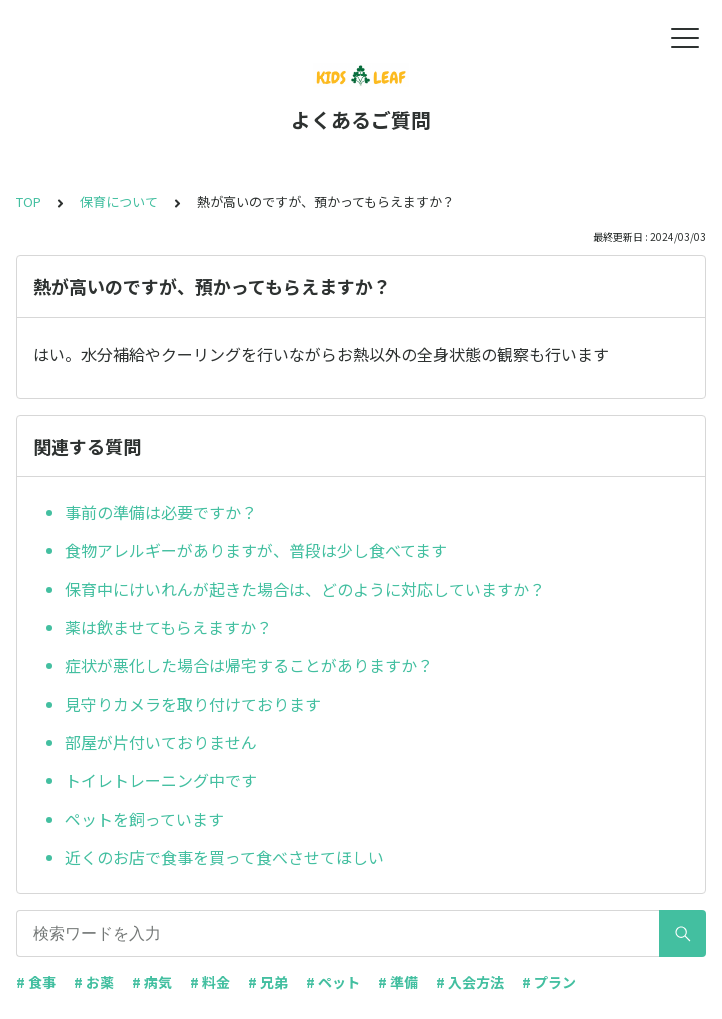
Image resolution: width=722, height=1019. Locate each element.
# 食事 (36, 982)
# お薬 (94, 982)
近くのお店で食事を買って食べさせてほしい (224, 857)
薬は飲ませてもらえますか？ (168, 627)
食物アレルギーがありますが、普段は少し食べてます (256, 550)
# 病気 (152, 982)
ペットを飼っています (144, 819)
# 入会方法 (470, 982)
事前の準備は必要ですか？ (161, 512)
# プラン (549, 982)
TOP (28, 201)
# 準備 (398, 982)
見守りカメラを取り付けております (193, 704)
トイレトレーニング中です (161, 780)
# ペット (333, 982)
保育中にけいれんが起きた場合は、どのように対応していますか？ (305, 589)
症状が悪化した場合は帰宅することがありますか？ (249, 665)
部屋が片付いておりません (161, 742)
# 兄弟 (268, 982)
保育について (119, 201)
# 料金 (210, 982)
